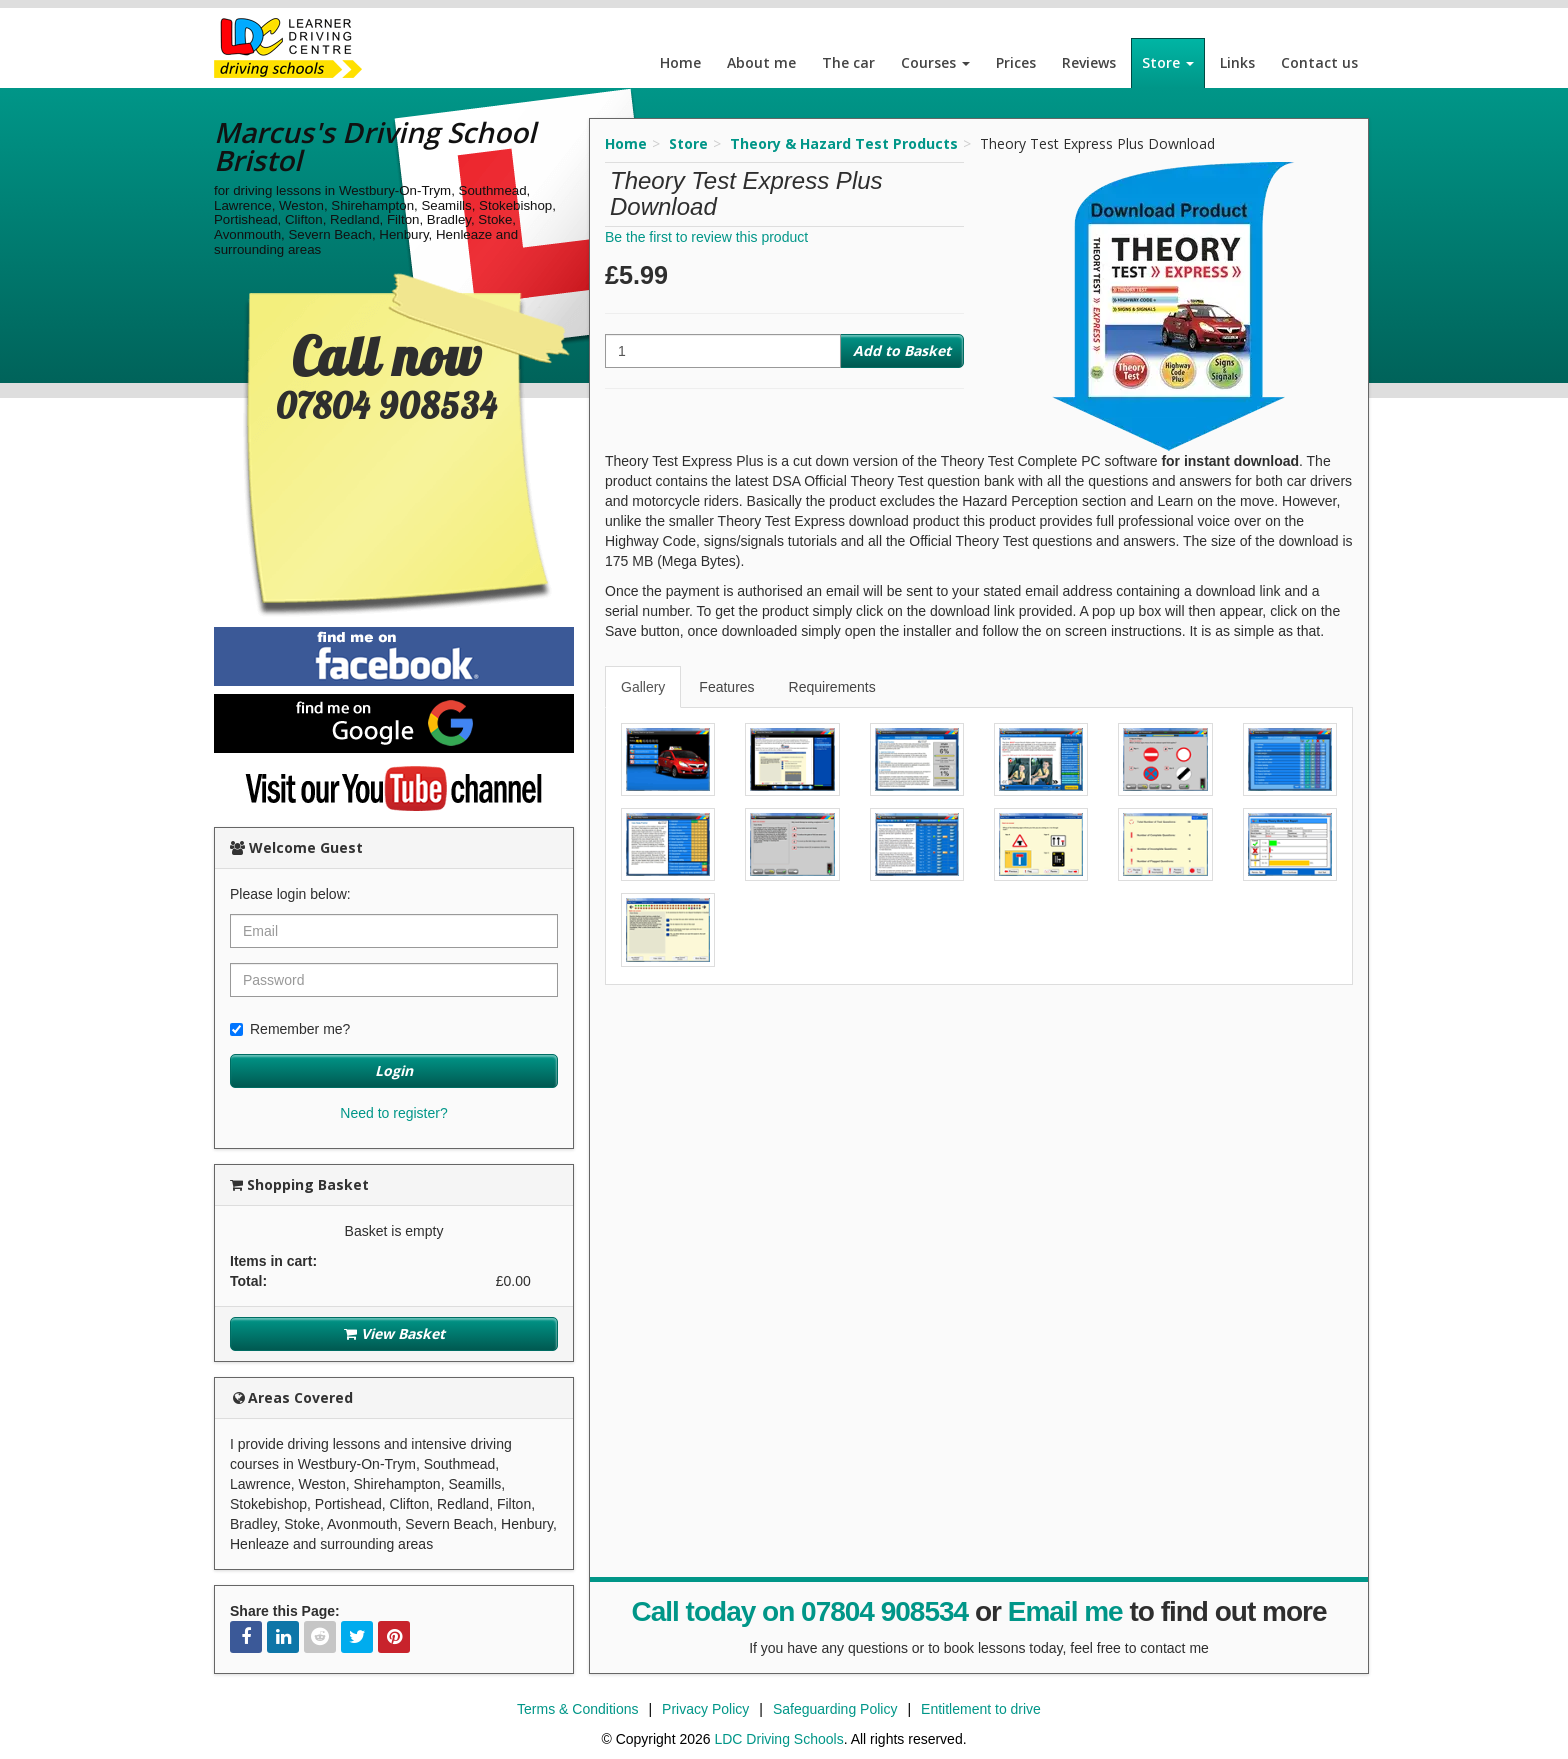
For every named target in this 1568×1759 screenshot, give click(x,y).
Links (1237, 62)
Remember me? (290, 1029)
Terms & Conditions (577, 1709)
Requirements (832, 687)
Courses (935, 62)
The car (848, 62)
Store (1168, 62)
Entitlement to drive (981, 1709)
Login (394, 1070)
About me (761, 62)
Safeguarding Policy (835, 1709)
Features (726, 687)
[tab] (644, 687)
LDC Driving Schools (778, 1739)
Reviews (1089, 62)
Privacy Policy (705, 1709)
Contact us (1319, 62)
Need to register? (393, 1113)
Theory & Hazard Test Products (844, 143)
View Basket (394, 1333)
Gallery (643, 687)
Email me (1065, 1611)
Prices (1016, 62)
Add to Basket (902, 350)
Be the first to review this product (706, 237)
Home (680, 62)
